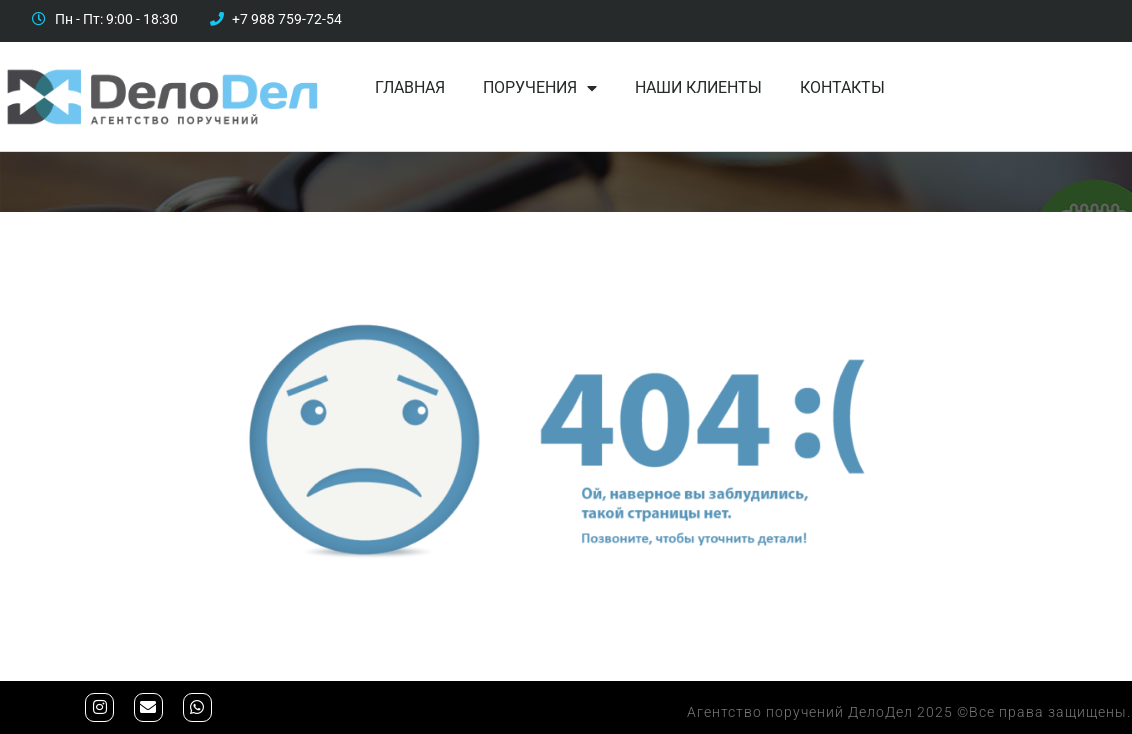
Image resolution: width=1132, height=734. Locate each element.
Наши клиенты (698, 87)
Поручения (540, 88)
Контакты (842, 87)
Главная (410, 87)
